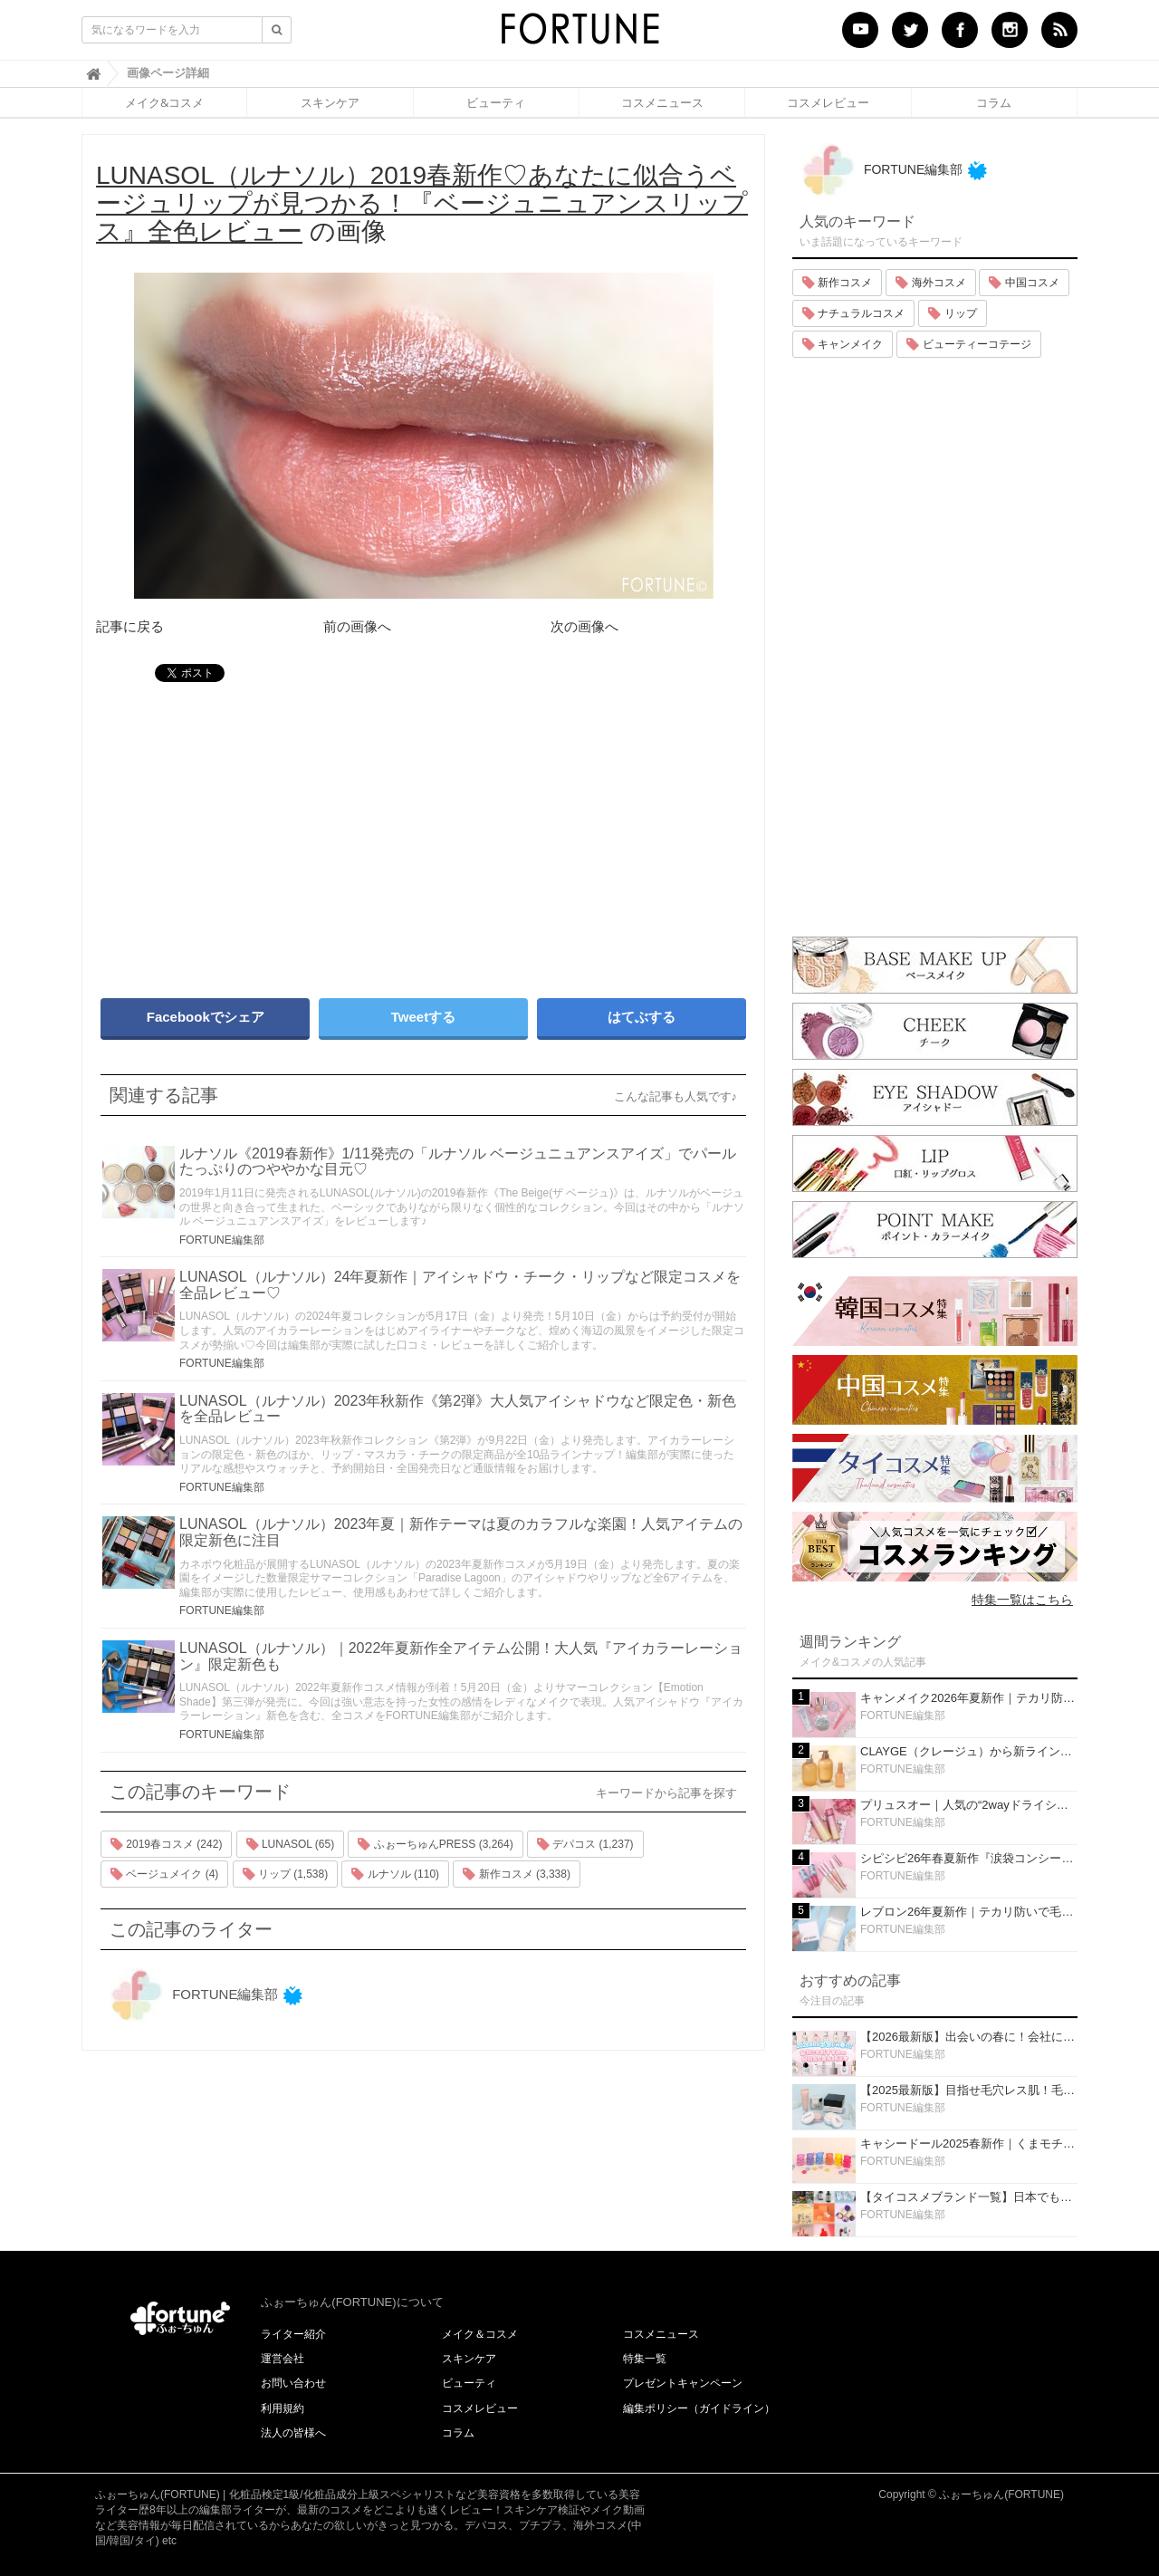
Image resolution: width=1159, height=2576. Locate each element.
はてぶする (641, 1016)
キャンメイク (842, 344)
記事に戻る (130, 626)
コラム (993, 102)
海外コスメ (930, 282)
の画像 (422, 203)
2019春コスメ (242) (166, 1844)
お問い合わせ (293, 2383)
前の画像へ (357, 626)
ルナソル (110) (395, 1874)
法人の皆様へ (293, 2433)
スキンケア (330, 102)
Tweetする (423, 1016)
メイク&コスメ (164, 102)
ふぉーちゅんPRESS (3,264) (435, 1844)
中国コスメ (1023, 282)
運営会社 (282, 2358)
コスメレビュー (828, 102)
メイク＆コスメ (480, 2334)
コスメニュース (662, 102)
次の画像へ (584, 626)
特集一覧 (644, 2358)
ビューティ (495, 102)
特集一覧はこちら (1022, 1599)
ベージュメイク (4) (164, 1874)
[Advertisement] (253, 831)
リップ (952, 313)
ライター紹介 (293, 2334)
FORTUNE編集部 (221, 1240)
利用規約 (282, 2408)
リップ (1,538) (286, 1874)
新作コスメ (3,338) (516, 1874)
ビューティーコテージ (968, 344)
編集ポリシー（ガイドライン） (699, 2408)
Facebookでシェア (205, 1016)
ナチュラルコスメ (853, 313)
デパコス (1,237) (585, 1844)
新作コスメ (837, 282)
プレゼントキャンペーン (682, 2383)
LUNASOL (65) (290, 1844)
